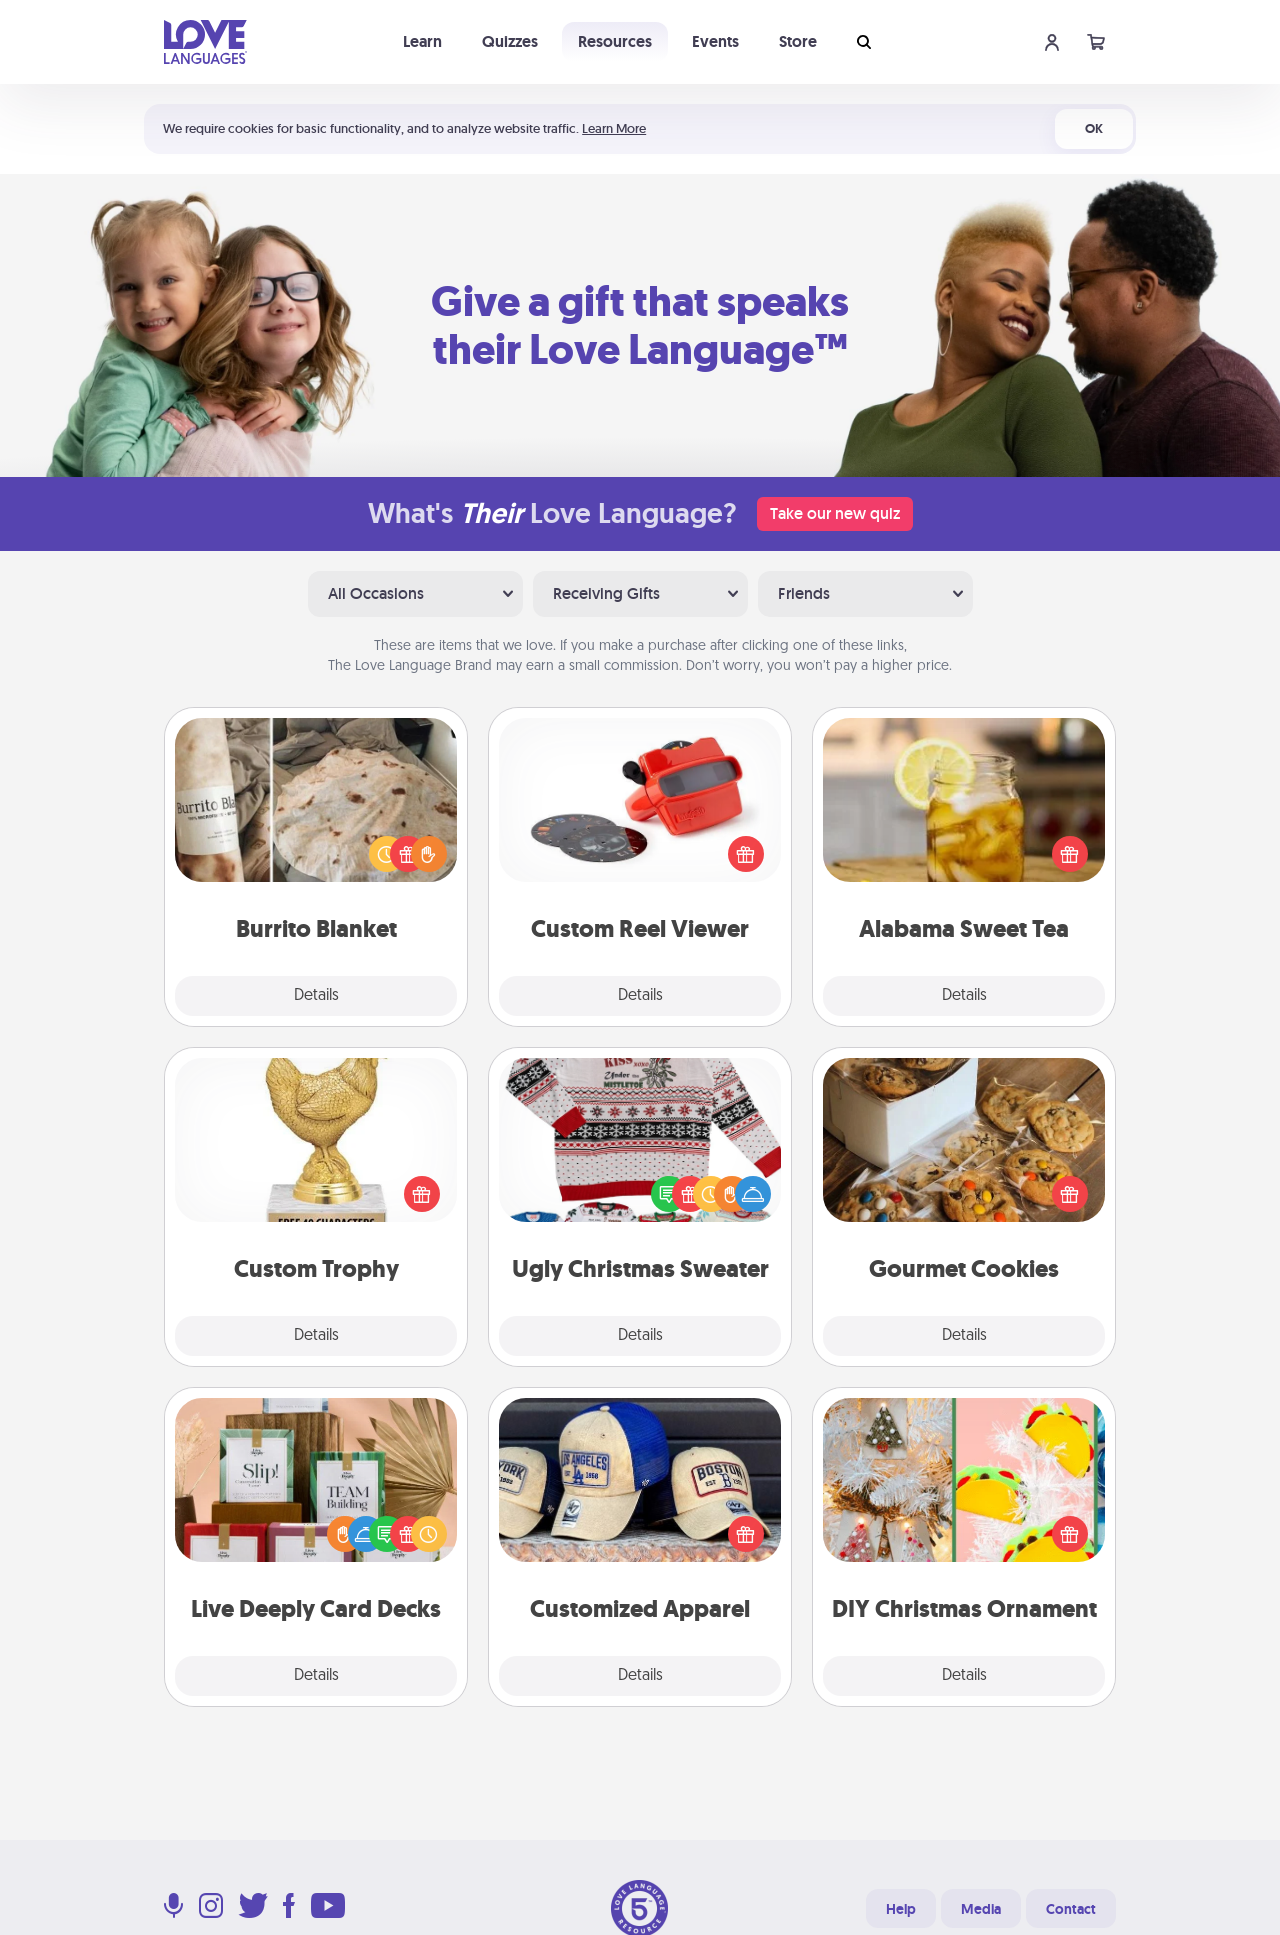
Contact (1071, 1909)
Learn (422, 41)
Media (981, 1909)
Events (715, 41)
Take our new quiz (835, 513)
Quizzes (510, 41)
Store (798, 41)
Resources (615, 41)
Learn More (614, 128)
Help (901, 1909)
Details (316, 996)
